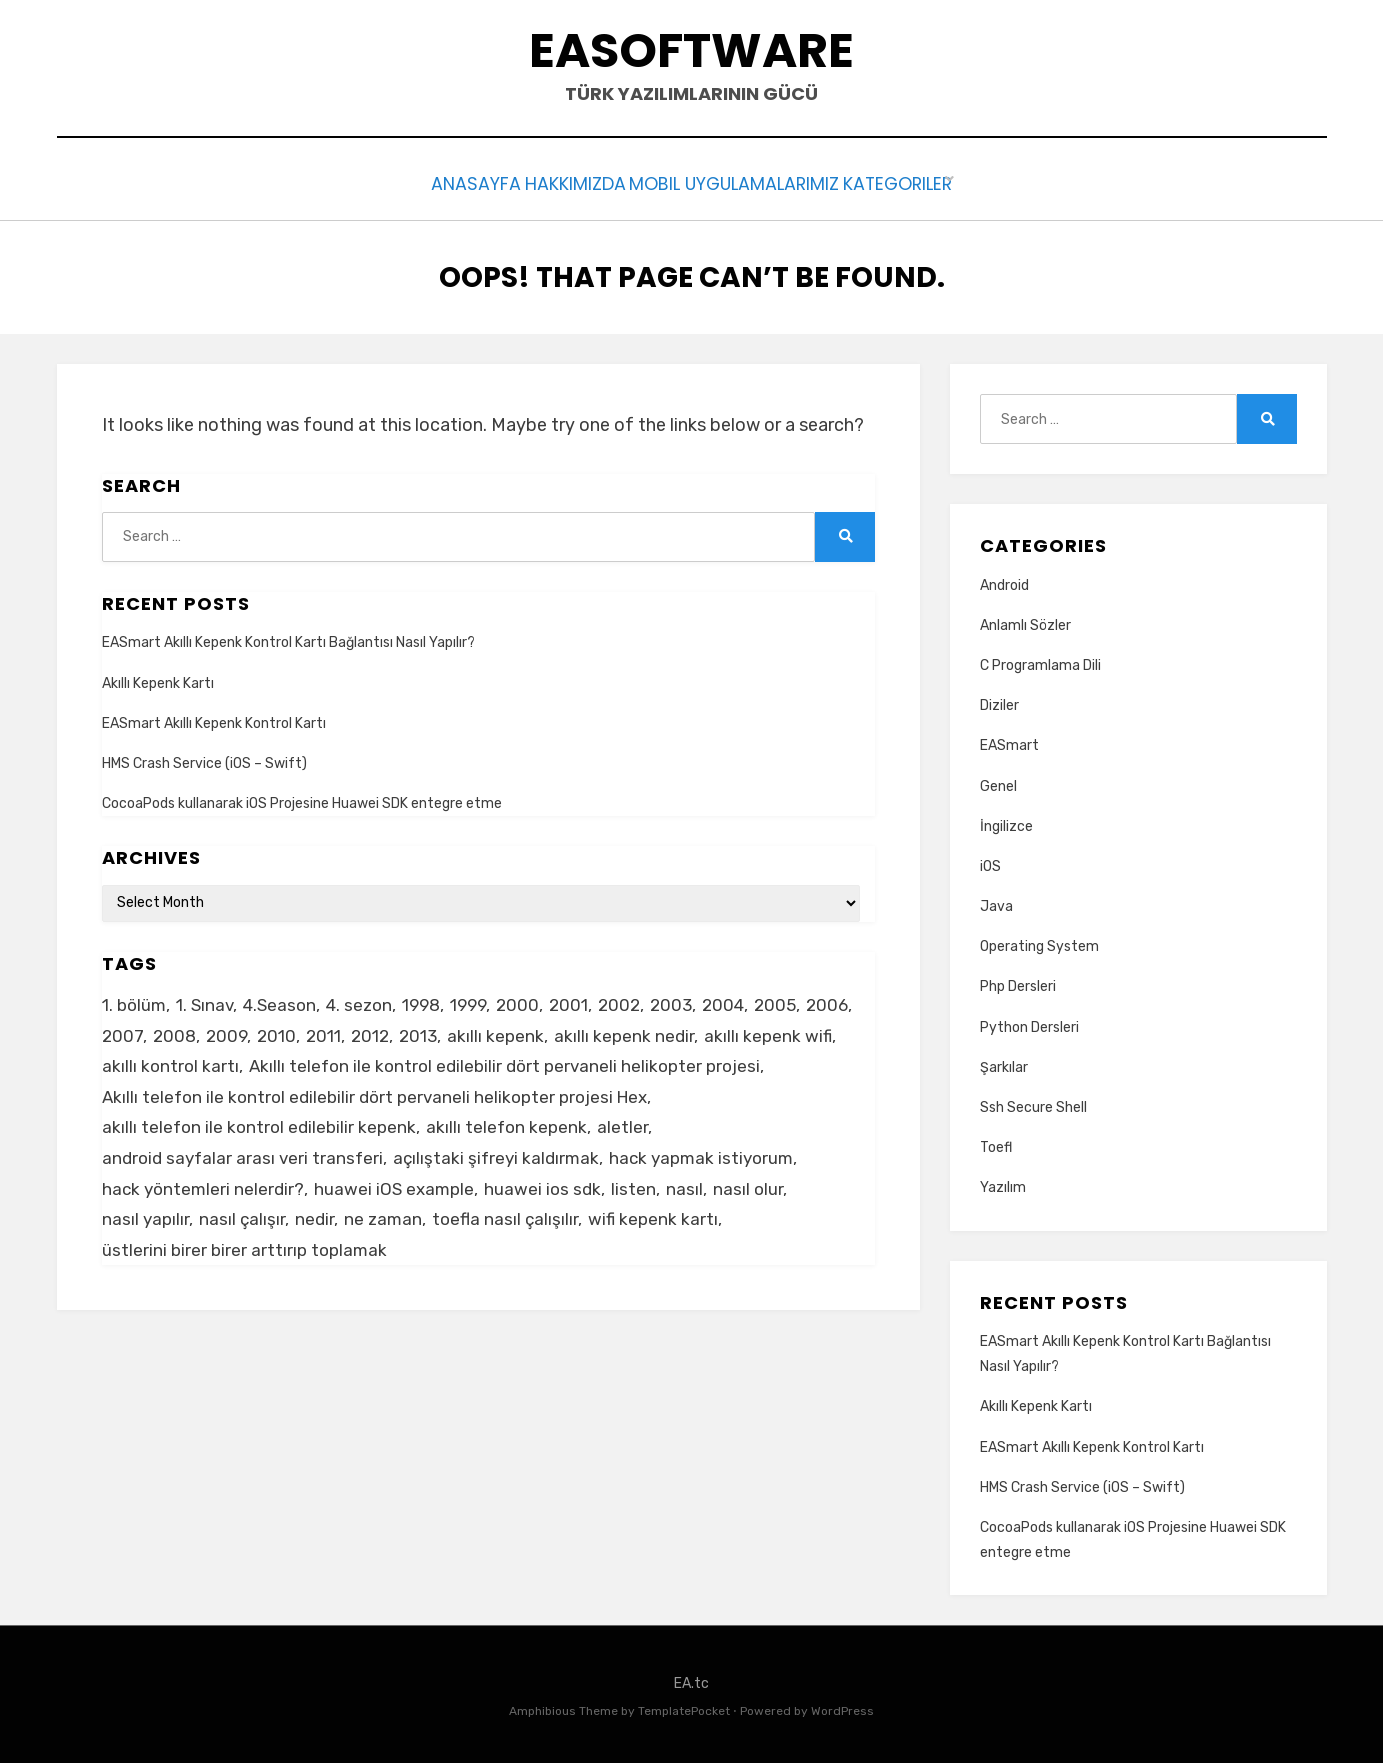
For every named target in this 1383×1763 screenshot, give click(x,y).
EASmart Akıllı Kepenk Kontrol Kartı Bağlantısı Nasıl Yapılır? (288, 638)
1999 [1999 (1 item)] (468, 1000)
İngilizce (1006, 821)
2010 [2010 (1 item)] (276, 1031)
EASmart (1009, 741)
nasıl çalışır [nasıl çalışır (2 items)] (242, 1214)
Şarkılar (1004, 1062)
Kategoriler (936, 181)
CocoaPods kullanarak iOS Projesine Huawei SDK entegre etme (302, 798)
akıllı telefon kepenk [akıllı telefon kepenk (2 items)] (506, 1123)
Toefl (996, 1142)
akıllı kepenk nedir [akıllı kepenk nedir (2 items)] (624, 1031)
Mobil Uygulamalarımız (747, 181)
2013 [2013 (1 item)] (418, 1031)
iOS (990, 861)
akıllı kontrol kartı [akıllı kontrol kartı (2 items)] (170, 1061)
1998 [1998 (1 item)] (421, 1000)
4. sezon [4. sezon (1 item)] (359, 1000)
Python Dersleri (1029, 1022)
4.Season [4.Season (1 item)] (279, 1000)
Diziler (999, 700)
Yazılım (1003, 1183)
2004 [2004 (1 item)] (723, 1000)
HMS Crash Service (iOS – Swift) (204, 758)
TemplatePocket (684, 1707)
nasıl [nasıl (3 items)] (684, 1184)
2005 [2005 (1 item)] (775, 1000)
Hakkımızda (562, 181)
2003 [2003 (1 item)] (671, 1000)
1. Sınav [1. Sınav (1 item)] (204, 1000)
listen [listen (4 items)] (633, 1184)
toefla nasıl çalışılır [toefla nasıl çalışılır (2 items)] (505, 1214)
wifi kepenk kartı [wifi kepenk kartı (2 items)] (653, 1214)
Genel (998, 781)
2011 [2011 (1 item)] (323, 1031)
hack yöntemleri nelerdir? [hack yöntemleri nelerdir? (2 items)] (203, 1184)
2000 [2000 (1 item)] (517, 1000)
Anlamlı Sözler (1025, 620)
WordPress (842, 1707)
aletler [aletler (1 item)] (622, 1123)
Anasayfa (436, 181)
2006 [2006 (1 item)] (827, 1000)
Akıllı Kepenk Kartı (158, 678)
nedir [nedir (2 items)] (314, 1214)
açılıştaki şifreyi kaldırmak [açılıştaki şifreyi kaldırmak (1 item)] (496, 1153)
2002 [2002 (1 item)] (619, 1000)
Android (1004, 580)
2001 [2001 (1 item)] (568, 1000)
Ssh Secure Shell (1033, 1102)
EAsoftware (691, 50)
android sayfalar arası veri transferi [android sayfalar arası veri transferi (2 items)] (242, 1153)
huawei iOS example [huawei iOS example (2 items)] (394, 1184)
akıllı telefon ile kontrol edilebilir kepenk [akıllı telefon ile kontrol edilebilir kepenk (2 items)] (259, 1123)
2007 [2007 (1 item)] (122, 1031)
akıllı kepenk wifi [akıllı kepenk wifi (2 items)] (768, 1031)
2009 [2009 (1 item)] (226, 1031)
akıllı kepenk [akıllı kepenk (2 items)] (495, 1031)
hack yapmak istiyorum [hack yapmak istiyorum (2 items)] (701, 1153)
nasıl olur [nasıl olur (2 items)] (748, 1184)
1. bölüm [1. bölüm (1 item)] (134, 1000)
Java (996, 901)
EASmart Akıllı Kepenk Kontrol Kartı (214, 718)
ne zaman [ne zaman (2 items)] (383, 1214)
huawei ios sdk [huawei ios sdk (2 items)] (542, 1184)
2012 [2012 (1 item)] (370, 1031)
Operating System (1039, 941)
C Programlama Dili (1040, 660)
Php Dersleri (1018, 982)
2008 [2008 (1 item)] (174, 1031)
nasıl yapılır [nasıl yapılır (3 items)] (145, 1214)
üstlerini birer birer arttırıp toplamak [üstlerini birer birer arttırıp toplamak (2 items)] (244, 1245)
